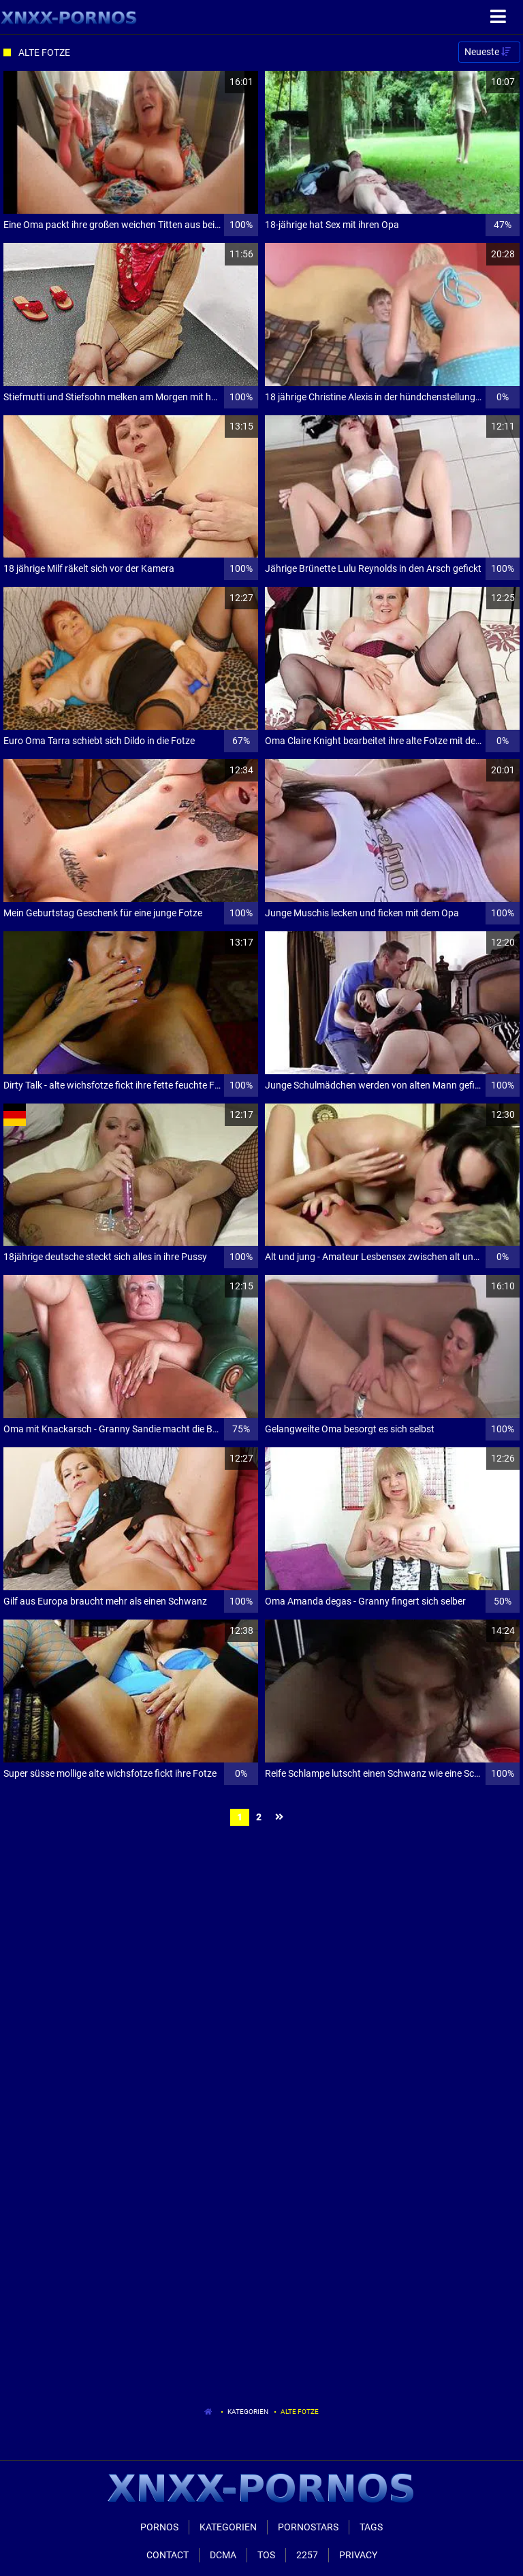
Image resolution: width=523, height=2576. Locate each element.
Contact (167, 2554)
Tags (371, 2527)
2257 (307, 2554)
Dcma (223, 2554)
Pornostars (308, 2527)
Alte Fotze (300, 2411)
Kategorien (247, 2411)
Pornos (159, 2527)
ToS (266, 2554)
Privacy (358, 2554)
